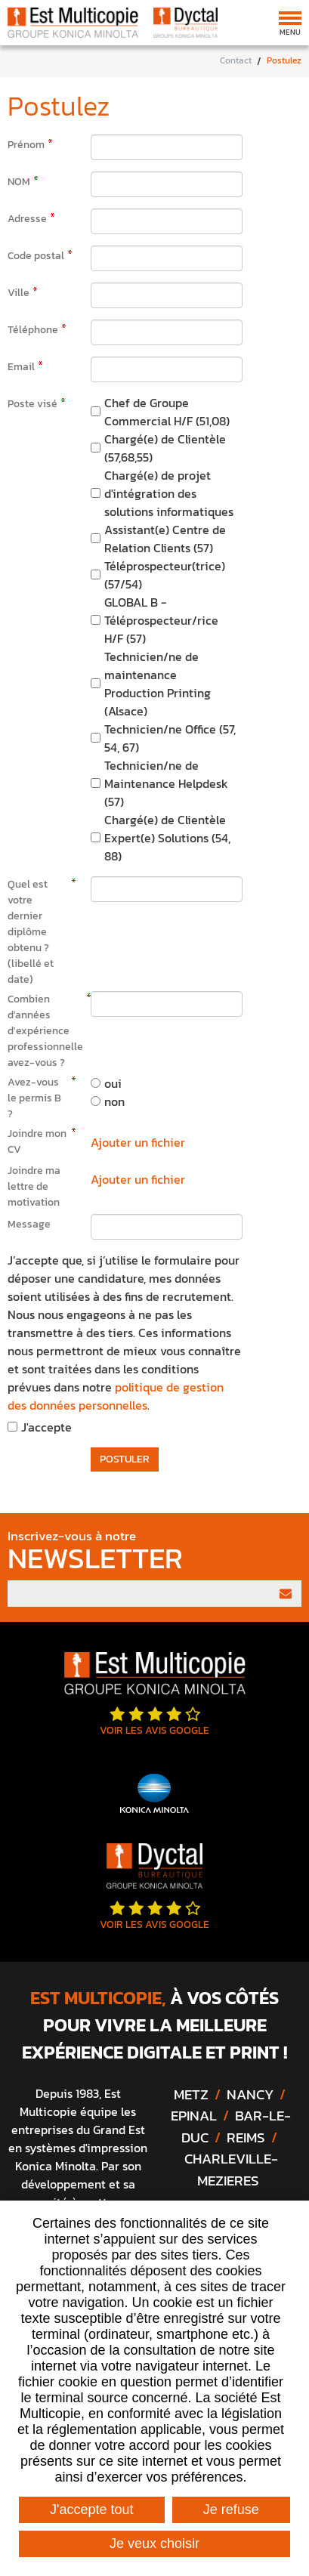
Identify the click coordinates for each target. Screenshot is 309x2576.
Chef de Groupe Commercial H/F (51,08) (167, 412)
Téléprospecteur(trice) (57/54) (164, 575)
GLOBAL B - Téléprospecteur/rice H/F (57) (161, 620)
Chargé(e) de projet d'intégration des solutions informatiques (168, 493)
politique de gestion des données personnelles (116, 1396)
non (114, 1101)
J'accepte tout (92, 2509)
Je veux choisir (154, 2543)
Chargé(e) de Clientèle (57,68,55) (165, 448)
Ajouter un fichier (138, 1142)
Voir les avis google (154, 1721)
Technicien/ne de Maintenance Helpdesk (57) (166, 783)
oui (113, 1083)
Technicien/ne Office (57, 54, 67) (170, 738)
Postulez (284, 60)
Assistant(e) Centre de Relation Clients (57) (165, 538)
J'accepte (46, 1427)
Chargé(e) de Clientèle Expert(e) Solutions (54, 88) (167, 838)
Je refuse (231, 2509)
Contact (236, 60)
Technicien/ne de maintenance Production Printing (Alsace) (157, 683)
